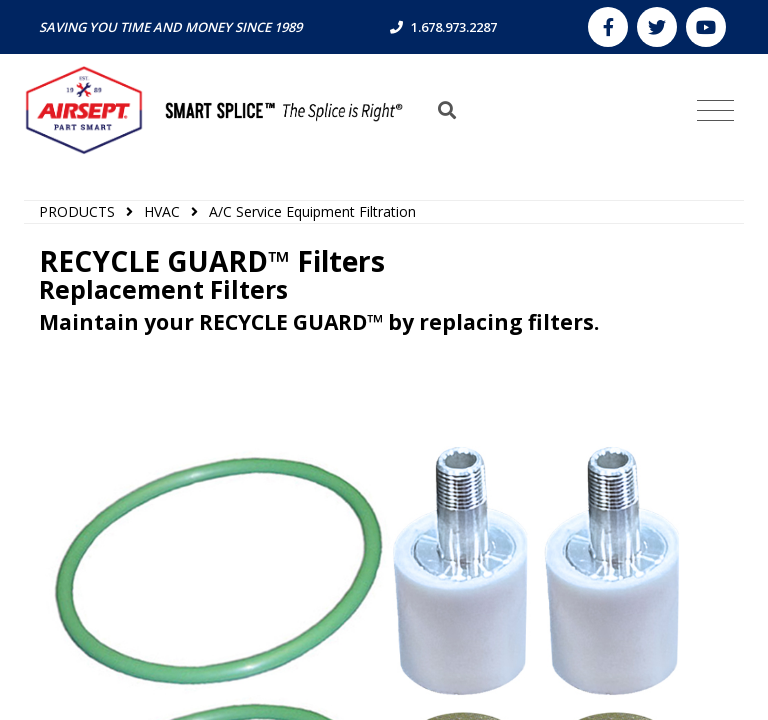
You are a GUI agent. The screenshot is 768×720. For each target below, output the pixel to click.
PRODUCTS (77, 211)
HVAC (162, 211)
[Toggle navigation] (715, 111)
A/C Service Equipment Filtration (312, 211)
